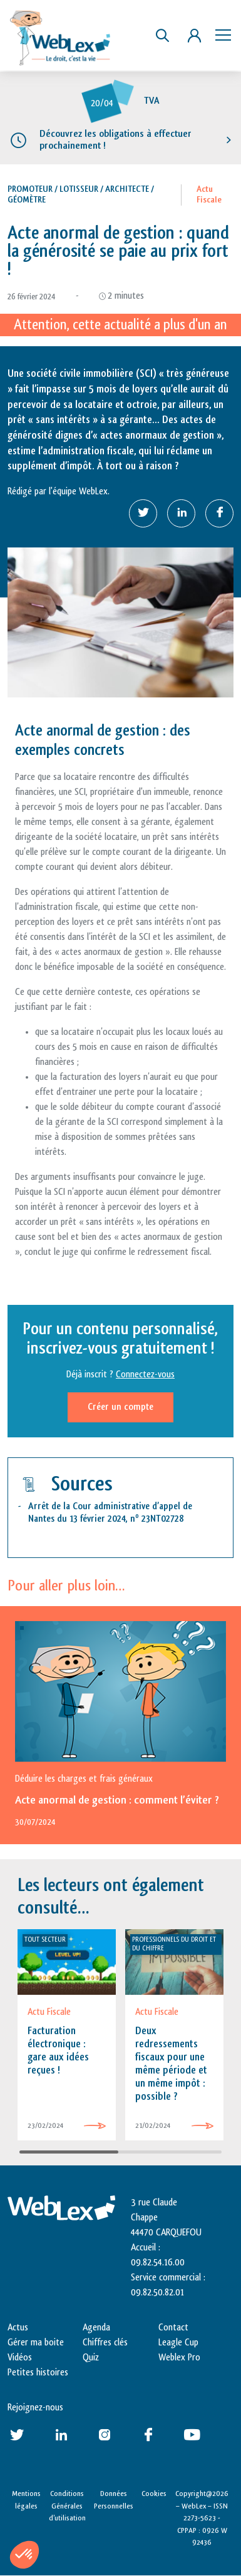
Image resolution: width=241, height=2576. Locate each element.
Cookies (154, 2493)
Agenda (96, 2327)
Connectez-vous (145, 1374)
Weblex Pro (179, 2357)
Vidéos (20, 2357)
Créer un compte (120, 1407)
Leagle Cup (178, 2342)
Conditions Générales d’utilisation (67, 2506)
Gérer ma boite (36, 2342)
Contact (173, 2327)
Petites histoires (38, 2372)
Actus (18, 2327)
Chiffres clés (105, 2342)
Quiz (91, 2357)
